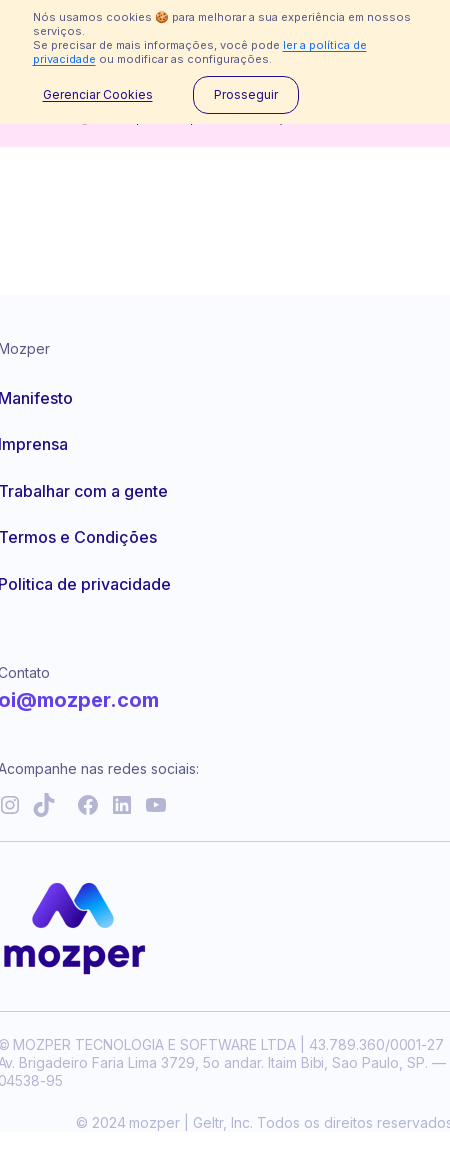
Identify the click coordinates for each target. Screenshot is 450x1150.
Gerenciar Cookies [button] (98, 95)
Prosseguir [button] (246, 94)
